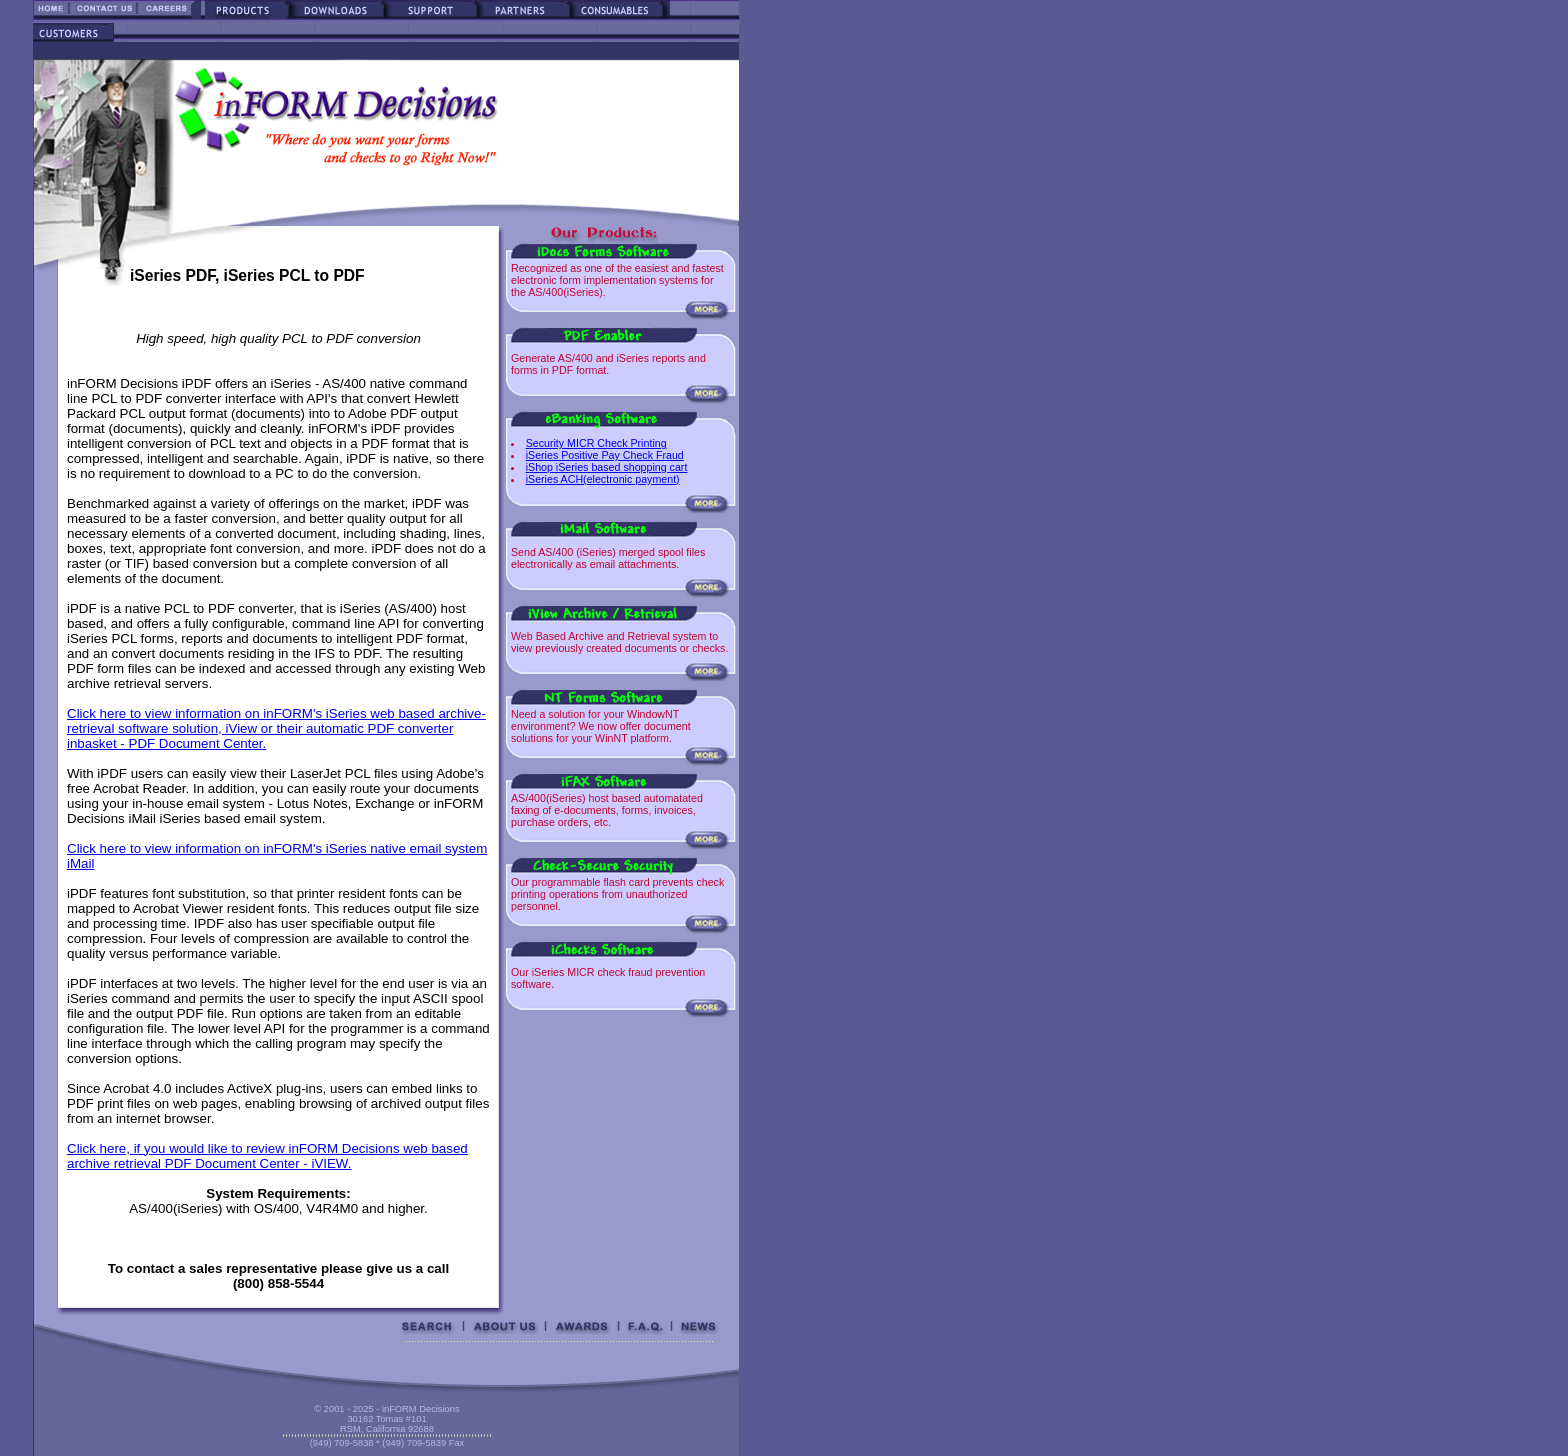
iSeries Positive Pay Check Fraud (605, 455)
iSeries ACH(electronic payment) (603, 479)
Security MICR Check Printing (596, 443)
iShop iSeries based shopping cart (607, 467)
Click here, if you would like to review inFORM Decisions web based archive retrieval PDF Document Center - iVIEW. (267, 1156)
